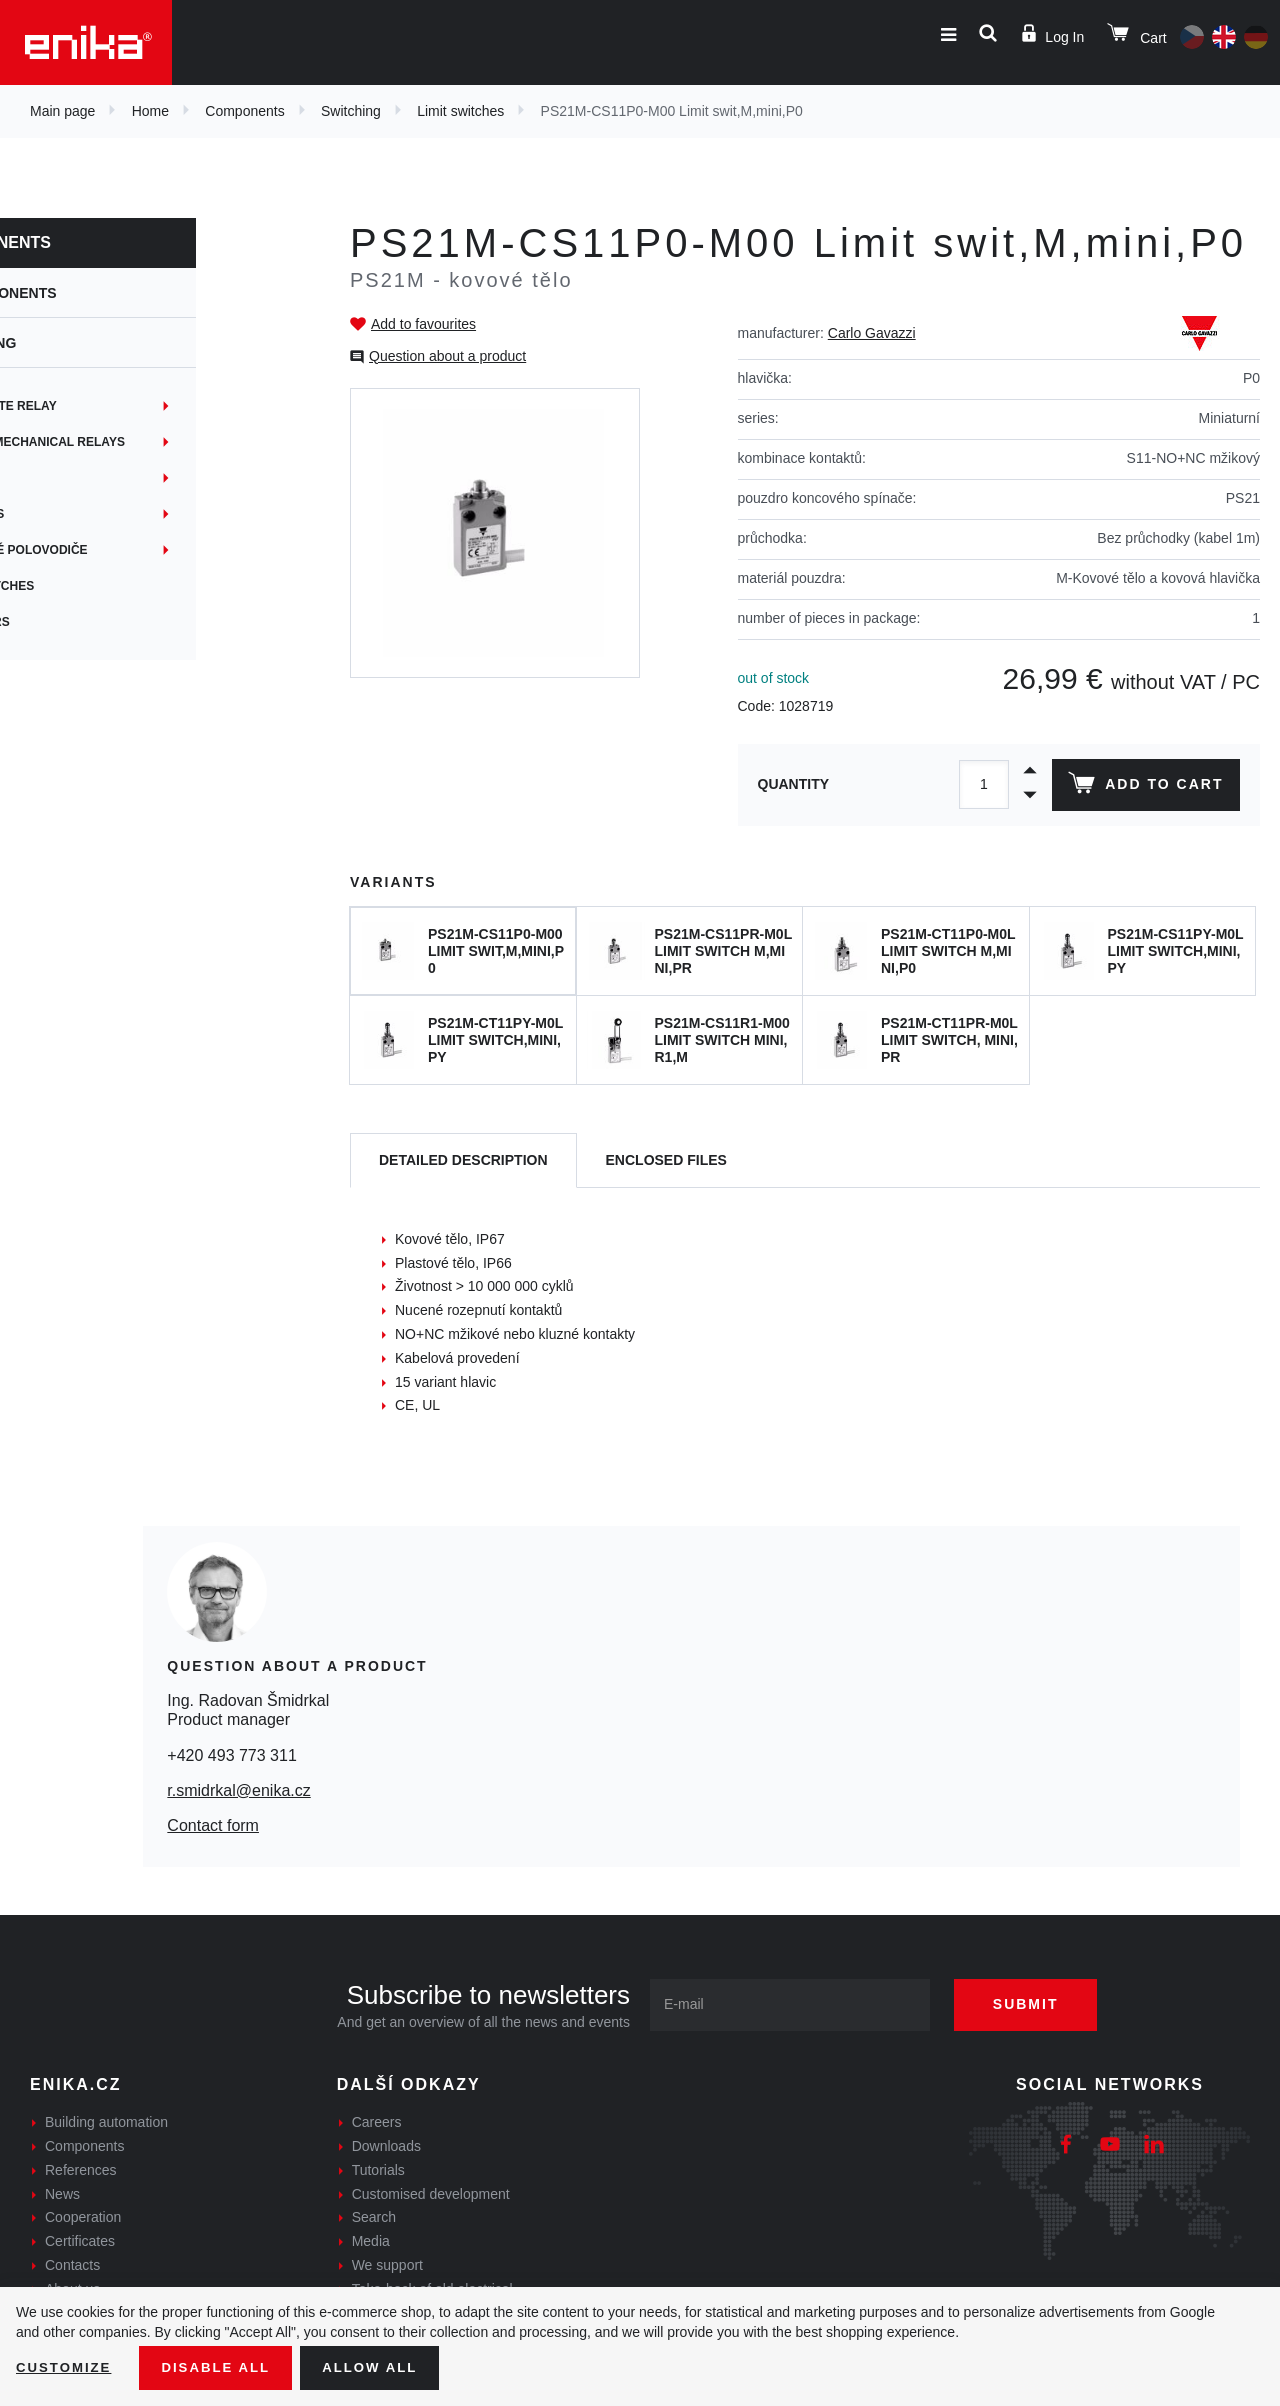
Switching (351, 111)
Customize (66, 2367)
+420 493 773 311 (231, 1755)
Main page (62, 111)
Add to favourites (423, 324)
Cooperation (83, 2217)
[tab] (463, 1160)
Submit (1037, 2004)
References (81, 2170)
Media (371, 2241)
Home (150, 111)
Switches (71, 478)
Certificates (80, 2241)
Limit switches (460, 111)
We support (387, 2265)
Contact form (213, 1825)
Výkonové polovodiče (115, 550)
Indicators (77, 622)
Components (244, 111)
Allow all (382, 2367)
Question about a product (447, 356)
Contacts (72, 2265)
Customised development (431, 2194)
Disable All (223, 2367)
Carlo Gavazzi (872, 333)
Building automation (106, 2122)
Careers (377, 2122)
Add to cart (1143, 787)
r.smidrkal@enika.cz (238, 1790)
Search (374, 2217)
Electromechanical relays (134, 442)
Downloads (386, 2146)
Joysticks (74, 514)
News (62, 2194)
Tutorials (378, 2170)
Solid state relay (100, 406)
